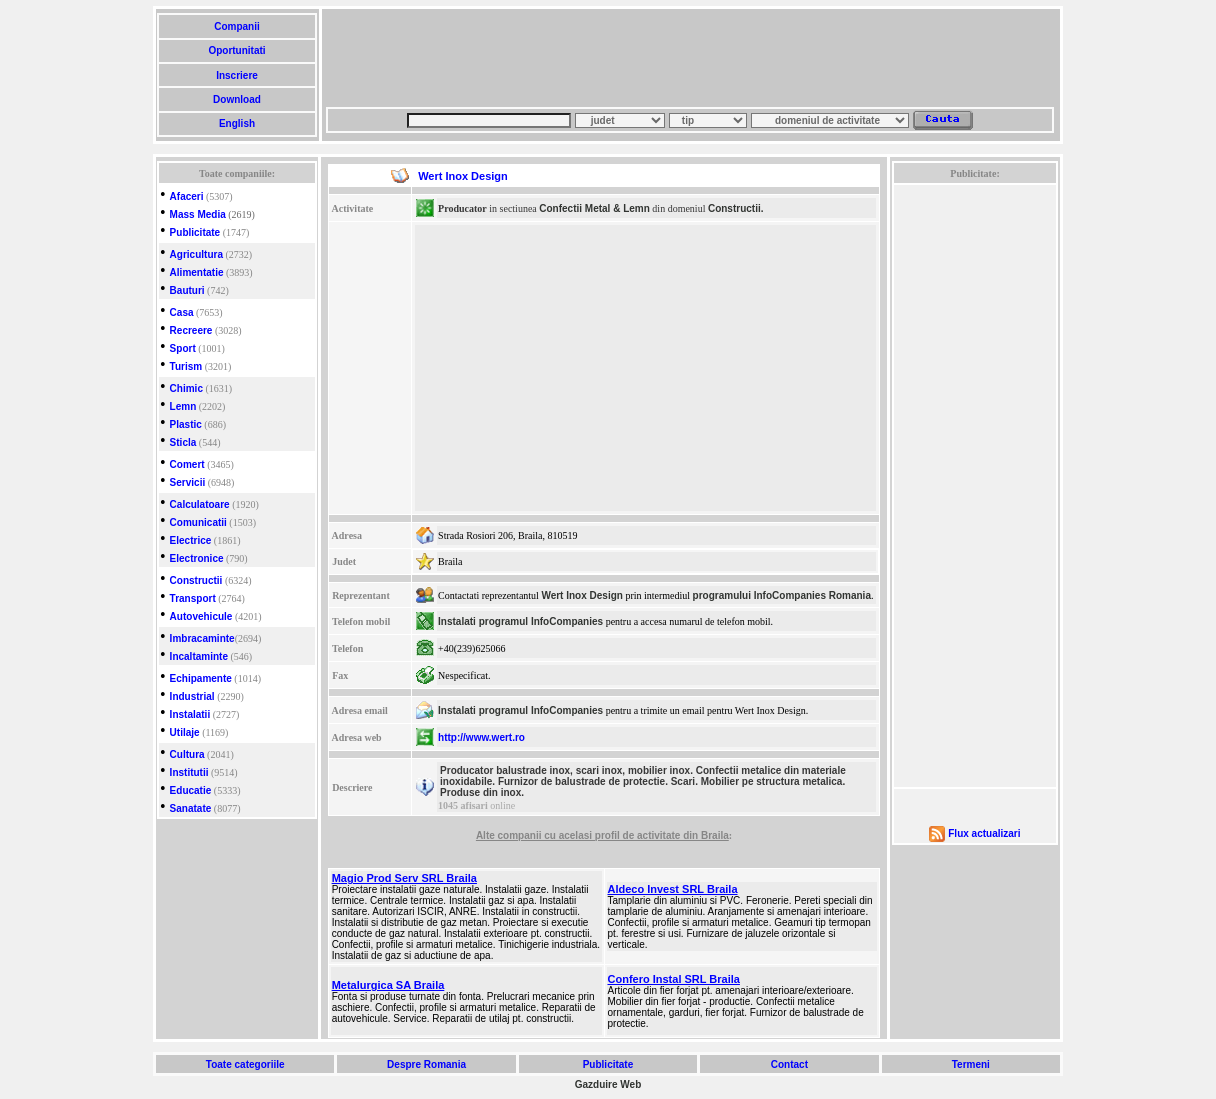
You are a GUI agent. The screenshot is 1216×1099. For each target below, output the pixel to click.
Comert (187, 464)
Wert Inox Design (582, 595)
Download (236, 99)
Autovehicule (201, 616)
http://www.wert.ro (481, 737)
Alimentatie (197, 272)
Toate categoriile (245, 1064)
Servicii (188, 482)
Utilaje (185, 732)
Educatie (191, 790)
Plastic (186, 424)
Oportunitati (237, 50)
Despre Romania (426, 1064)
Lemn (183, 406)
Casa (182, 312)
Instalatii (190, 714)
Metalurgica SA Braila (388, 985)
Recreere (191, 330)
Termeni (971, 1064)
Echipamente (201, 678)
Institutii (189, 772)
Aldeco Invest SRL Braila (673, 889)
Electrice (191, 540)
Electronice (197, 558)
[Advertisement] (690, 58)
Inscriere (236, 75)
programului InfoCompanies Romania (782, 595)
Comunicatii (198, 522)
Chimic (186, 388)
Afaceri (187, 196)
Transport (193, 598)
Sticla (183, 442)
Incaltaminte (199, 656)
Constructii (196, 580)
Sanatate (191, 808)
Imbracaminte (202, 638)
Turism (186, 366)
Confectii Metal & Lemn (594, 208)
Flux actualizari (984, 833)
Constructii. (736, 208)
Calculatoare (200, 504)
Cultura (187, 754)
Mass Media (198, 214)
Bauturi (187, 290)
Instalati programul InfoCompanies (520, 621)
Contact (789, 1064)
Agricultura (196, 254)
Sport (183, 348)
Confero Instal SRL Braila (674, 979)
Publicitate (195, 232)
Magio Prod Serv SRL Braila (404, 878)
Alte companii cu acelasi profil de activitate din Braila (602, 835)
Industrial (192, 696)
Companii (236, 26)
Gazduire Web (608, 1084)
